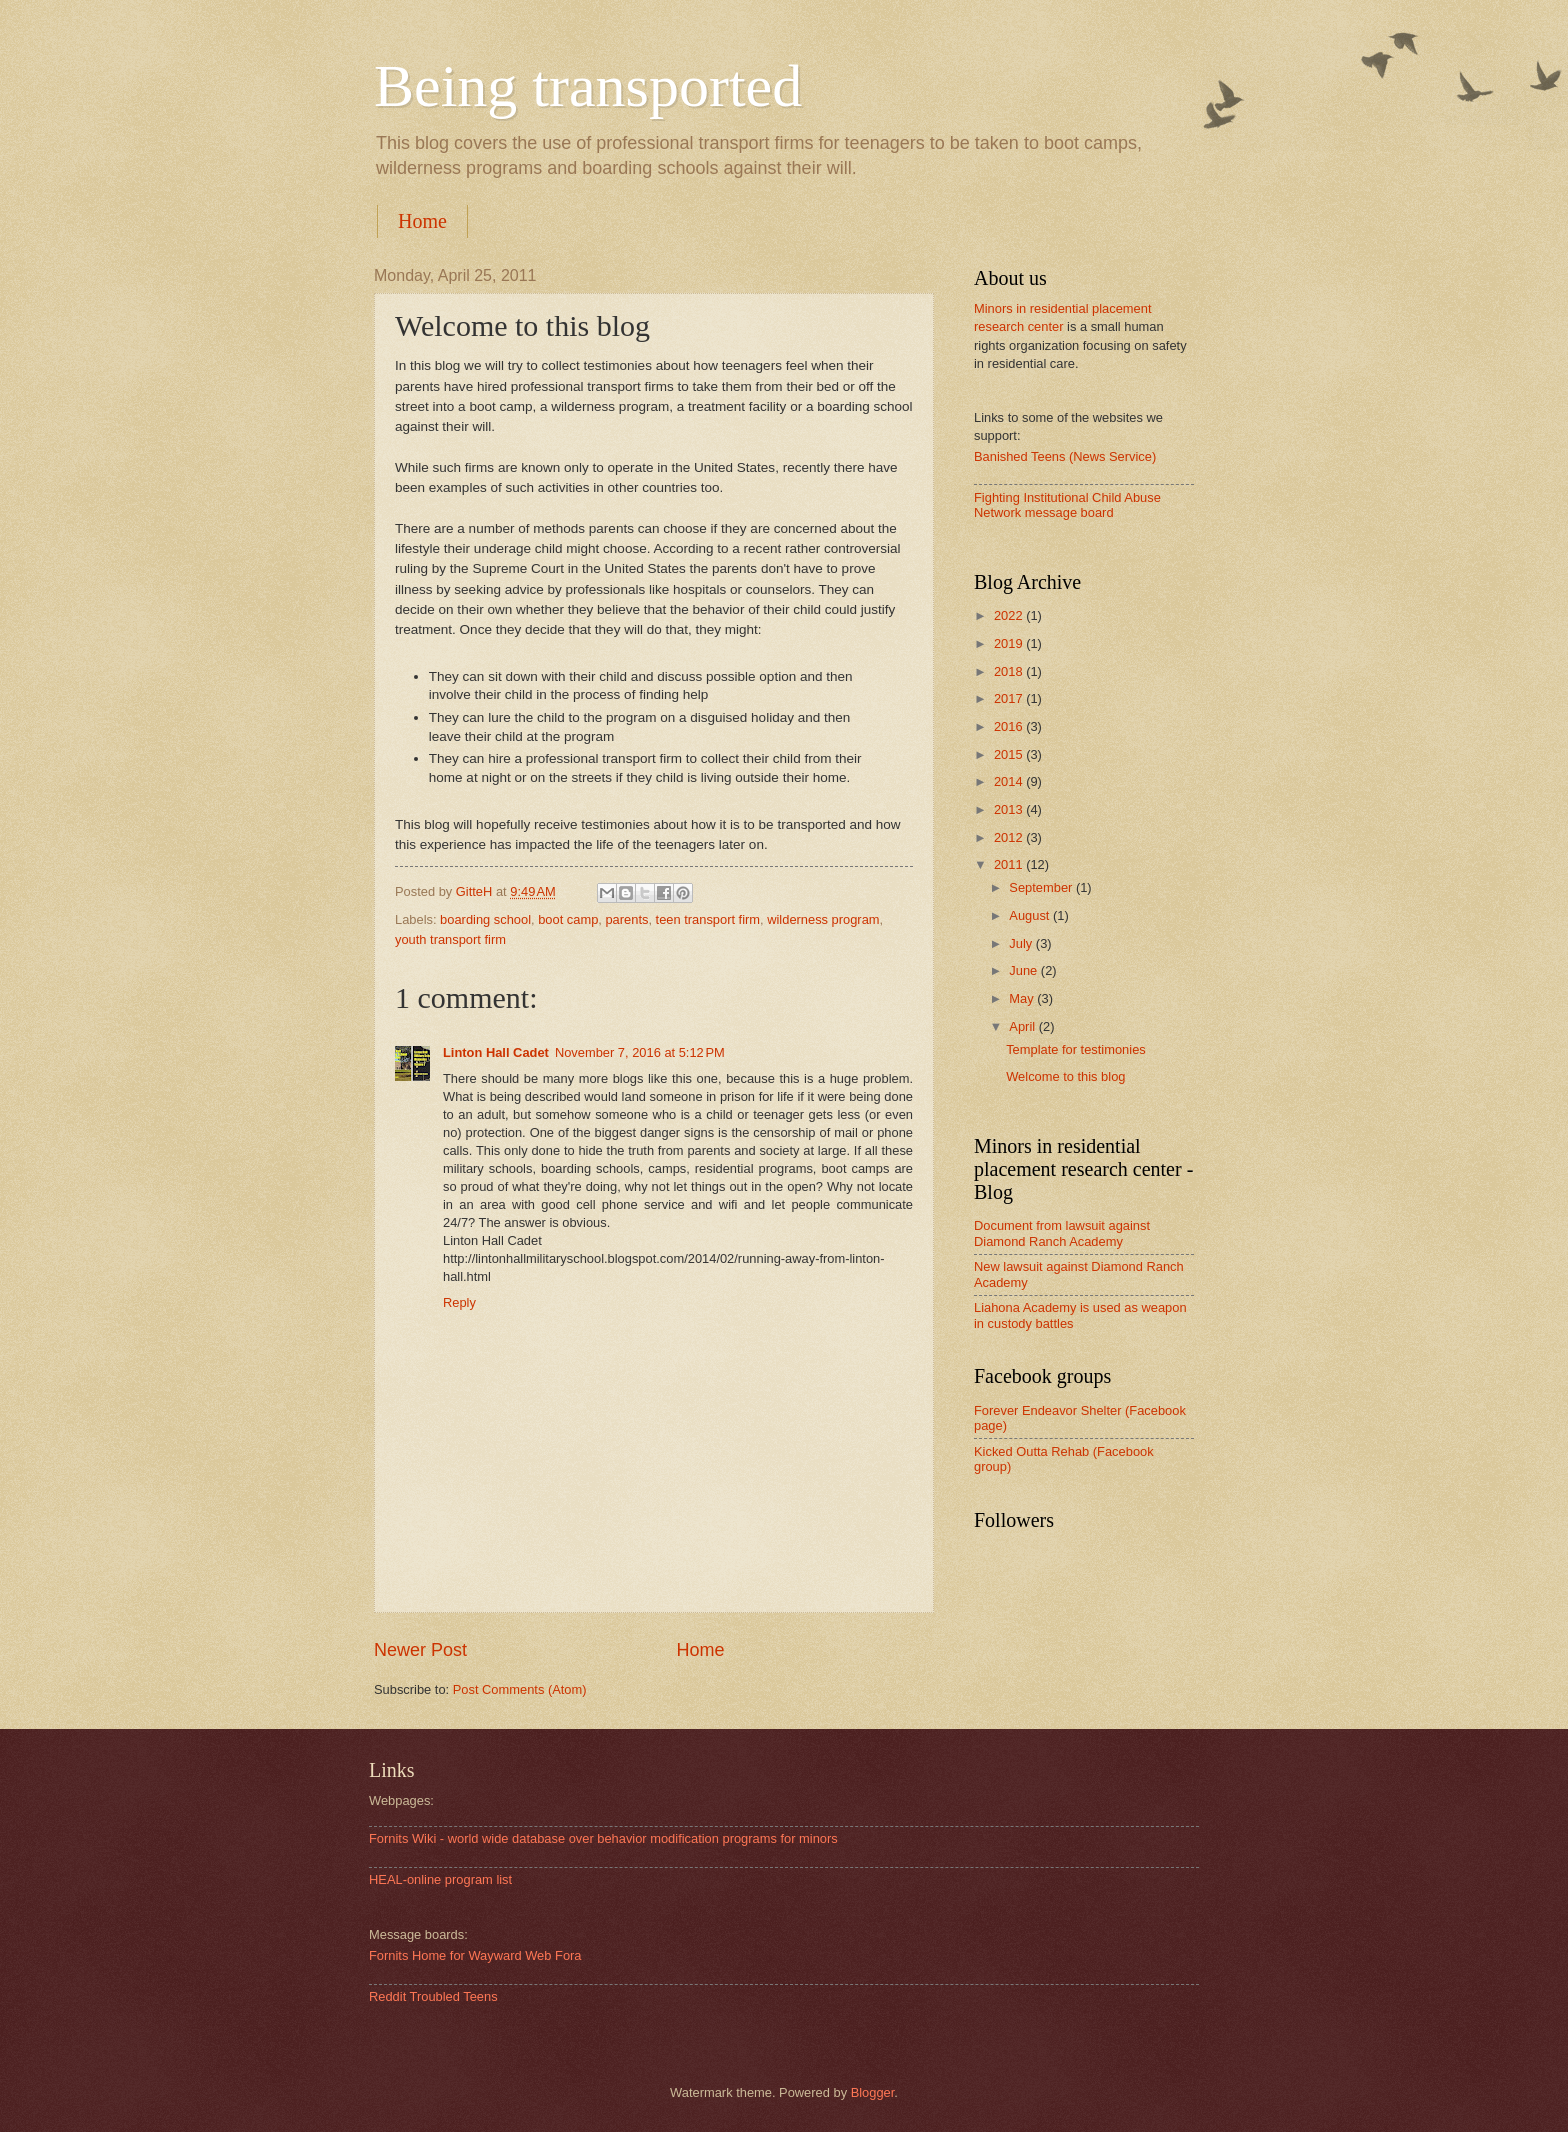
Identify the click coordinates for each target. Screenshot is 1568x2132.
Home (422, 221)
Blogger (873, 2092)
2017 (1010, 698)
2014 (1010, 781)
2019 (1010, 643)
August (1031, 915)
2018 (1010, 671)
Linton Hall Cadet (496, 1052)
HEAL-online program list (440, 1879)
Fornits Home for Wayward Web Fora (475, 1955)
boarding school (485, 919)
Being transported (588, 86)
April (1023, 1026)
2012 (1010, 837)
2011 (1010, 864)
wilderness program (823, 919)
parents (626, 919)
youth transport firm (450, 939)
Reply (459, 1302)
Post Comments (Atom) (520, 1689)
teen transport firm (708, 919)
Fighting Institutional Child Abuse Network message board (1067, 505)
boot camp (568, 919)
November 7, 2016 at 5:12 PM (640, 1052)
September (1042, 887)
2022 (1010, 615)
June (1025, 970)
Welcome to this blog (1065, 1076)
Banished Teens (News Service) (1065, 456)
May (1023, 998)
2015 (1010, 754)
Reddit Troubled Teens (433, 1996)
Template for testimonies (1076, 1049)
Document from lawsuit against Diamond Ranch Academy (1062, 1233)
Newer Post (420, 1650)
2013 (1010, 809)
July (1022, 943)
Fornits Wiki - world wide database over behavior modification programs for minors (603, 1838)
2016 (1010, 726)
